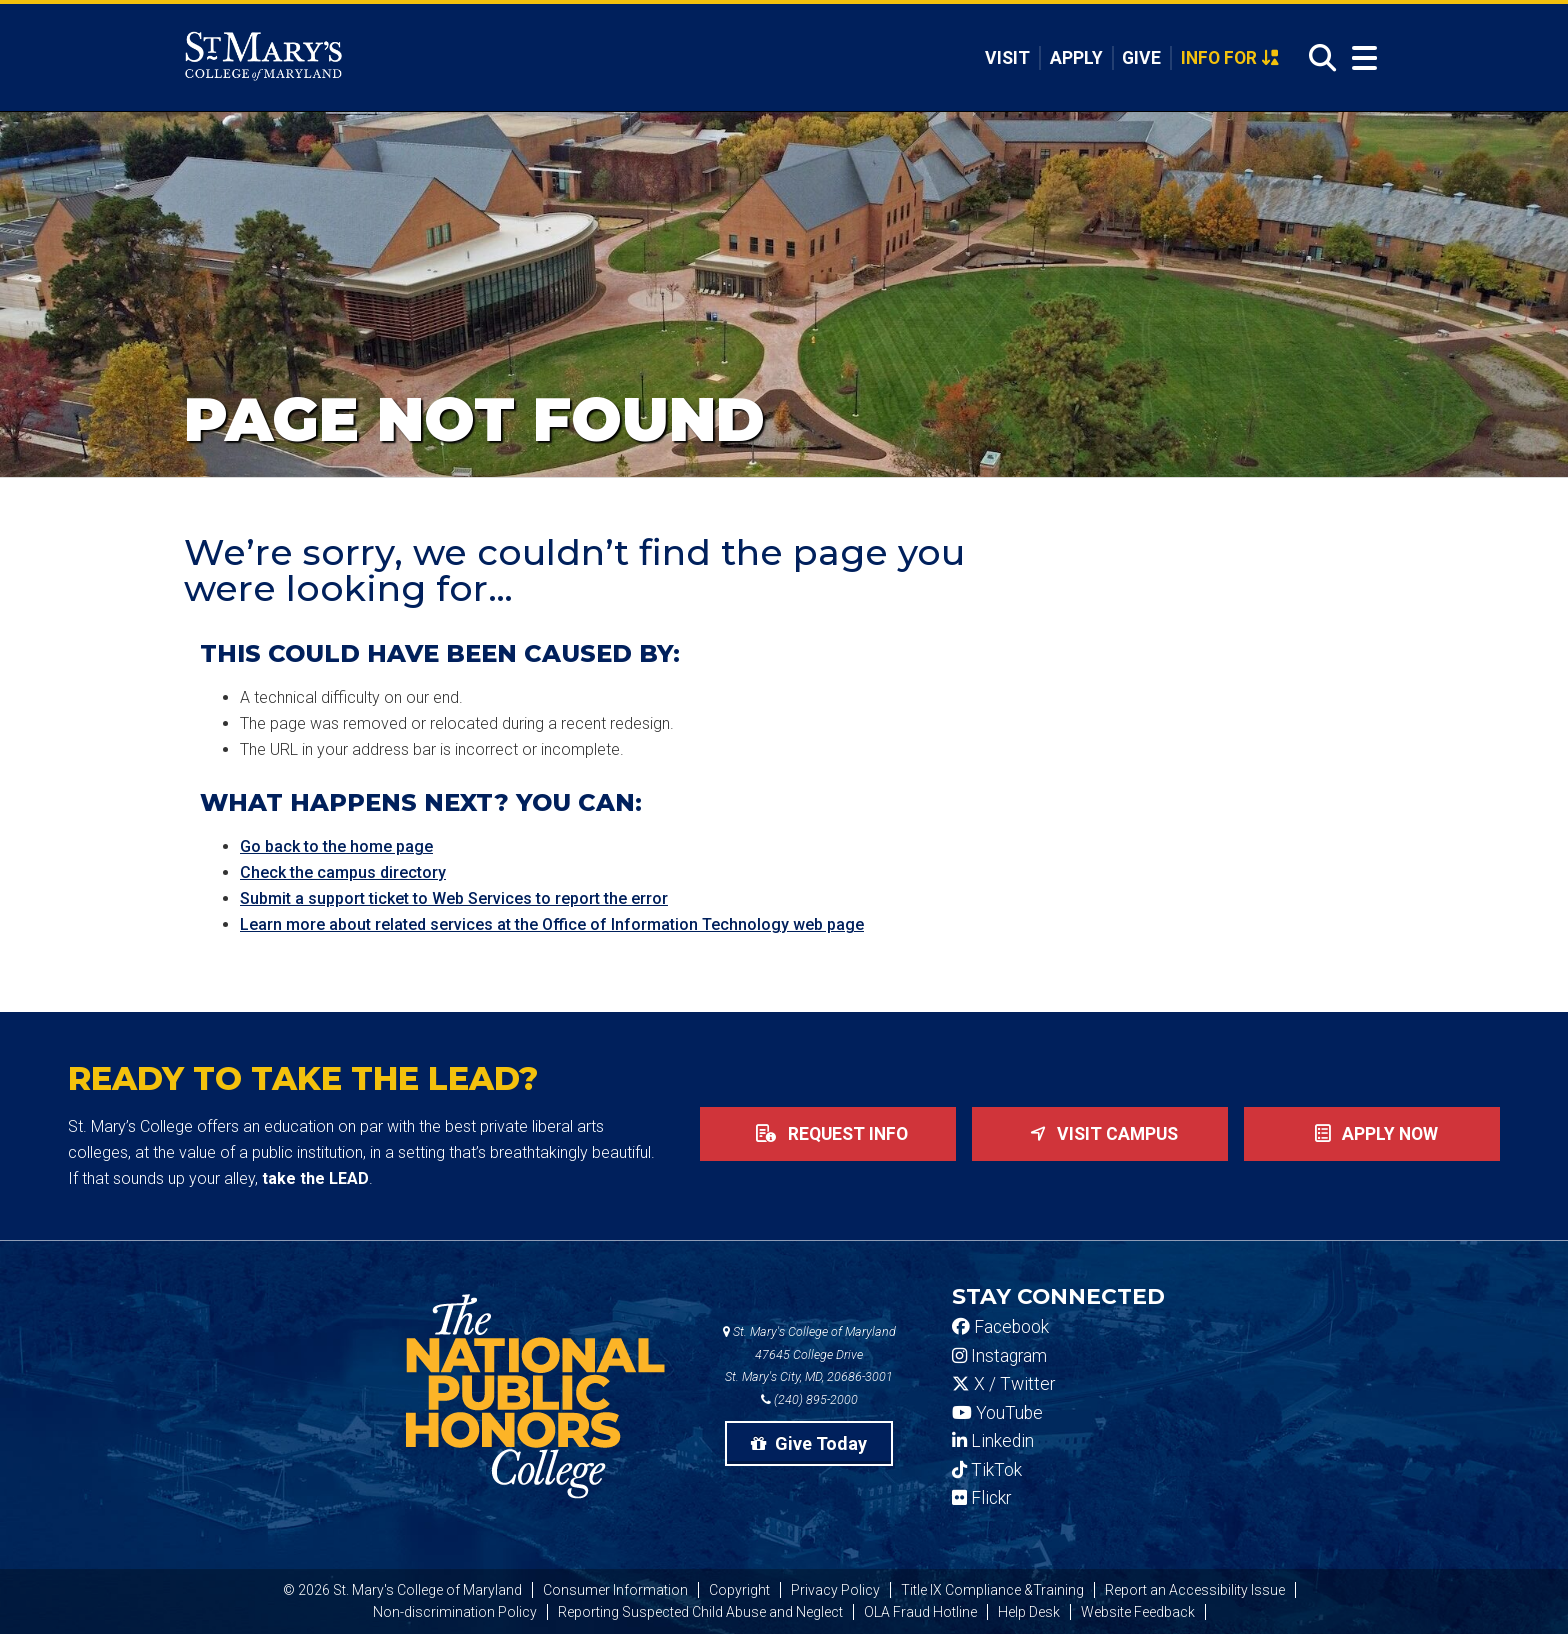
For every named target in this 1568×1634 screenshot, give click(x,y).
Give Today (809, 1443)
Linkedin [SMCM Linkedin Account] (993, 1441)
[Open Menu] (1360, 58)
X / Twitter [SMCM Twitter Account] (1003, 1384)
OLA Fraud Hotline (920, 1612)
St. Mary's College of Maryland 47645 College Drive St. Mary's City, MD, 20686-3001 (809, 1354)
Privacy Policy (835, 1590)
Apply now (1372, 1134)
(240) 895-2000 (809, 1399)
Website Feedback (1138, 1612)
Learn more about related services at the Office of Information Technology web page (552, 924)
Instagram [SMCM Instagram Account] (999, 1356)
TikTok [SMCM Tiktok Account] (987, 1470)
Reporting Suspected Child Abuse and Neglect (700, 1612)
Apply (1076, 58)
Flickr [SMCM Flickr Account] (981, 1498)
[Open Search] (1317, 58)
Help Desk (1029, 1612)
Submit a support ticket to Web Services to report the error (454, 898)
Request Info (828, 1134)
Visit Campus (1100, 1134)
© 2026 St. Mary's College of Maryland (402, 1590)
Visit (1007, 58)
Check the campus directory (343, 872)
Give (1141, 58)
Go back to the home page (336, 846)
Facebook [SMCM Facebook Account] (1000, 1327)
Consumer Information (615, 1590)
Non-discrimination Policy (455, 1612)
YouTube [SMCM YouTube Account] (997, 1413)
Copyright (739, 1590)
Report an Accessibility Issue (1195, 1590)
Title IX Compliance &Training (992, 1590)
